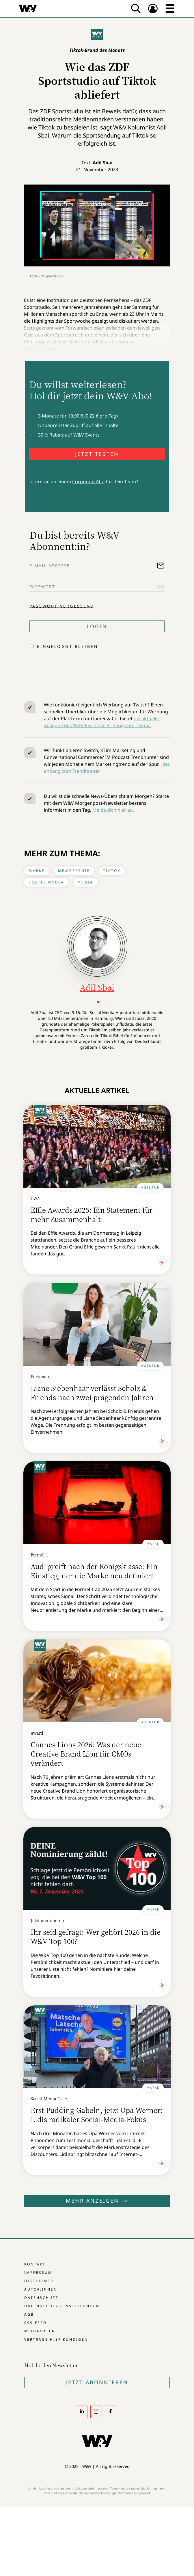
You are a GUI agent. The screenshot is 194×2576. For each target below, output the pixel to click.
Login (97, 626)
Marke (37, 870)
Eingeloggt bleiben (67, 646)
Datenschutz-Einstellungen (62, 2306)
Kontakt (35, 2264)
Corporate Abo (88, 481)
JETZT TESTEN (97, 453)
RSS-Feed (35, 2322)
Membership (74, 870)
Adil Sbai (103, 162)
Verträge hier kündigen (56, 2339)
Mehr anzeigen (97, 2200)
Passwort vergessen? (61, 605)
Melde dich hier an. (113, 810)
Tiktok (111, 870)
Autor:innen (40, 2289)
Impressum (38, 2272)
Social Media (46, 882)
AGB (29, 2314)
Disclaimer (38, 2280)
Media (85, 882)
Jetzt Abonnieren (97, 2382)
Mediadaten (39, 2331)
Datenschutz (41, 2297)
